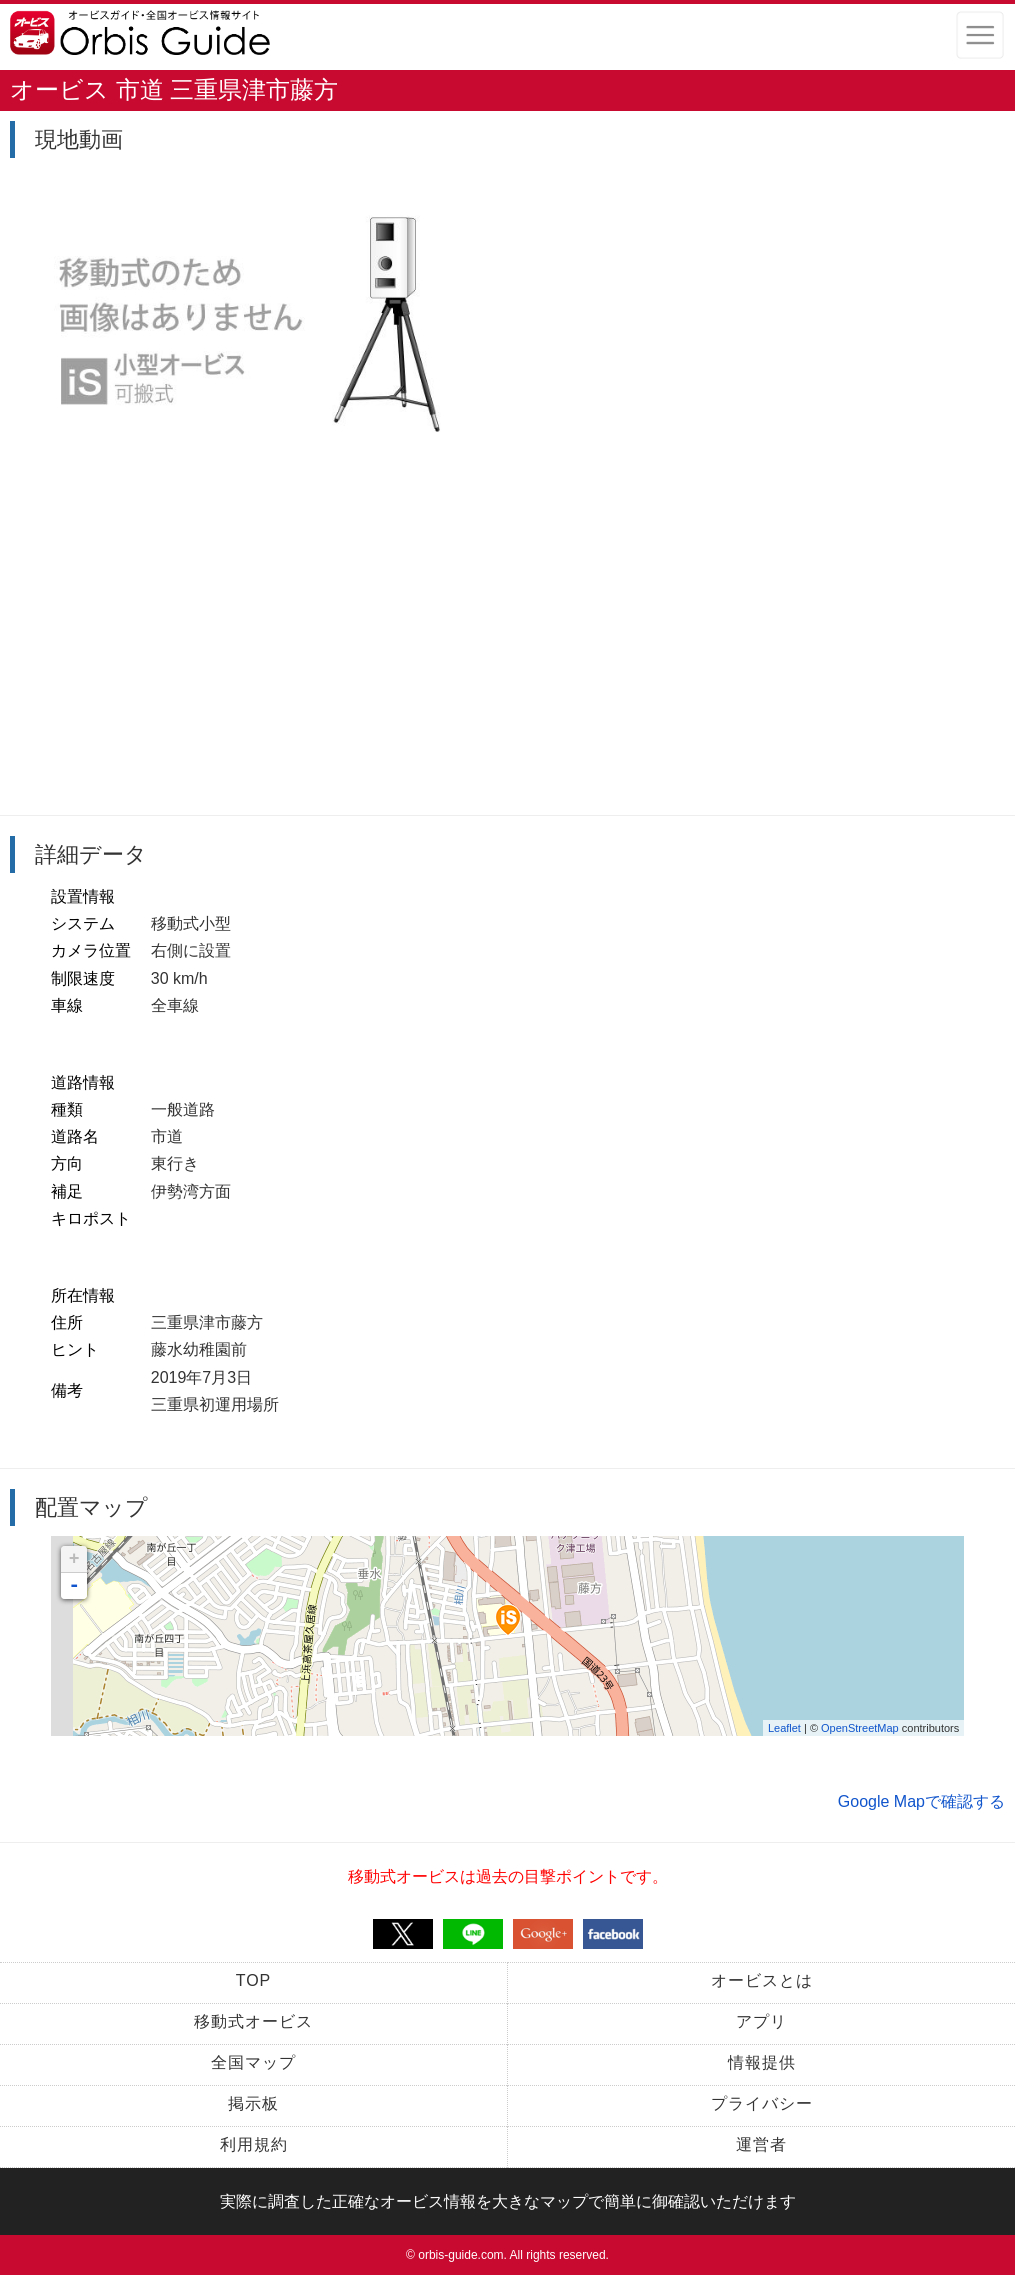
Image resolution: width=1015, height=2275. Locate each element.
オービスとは (762, 1980)
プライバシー (762, 2103)
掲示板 (253, 2103)
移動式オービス (253, 2021)
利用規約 (254, 2144)
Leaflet (784, 1728)
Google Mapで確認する (921, 1801)
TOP (254, 1980)
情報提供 (762, 2062)
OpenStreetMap (860, 1728)
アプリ (761, 2021)
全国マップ (253, 2062)
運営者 (761, 2144)
